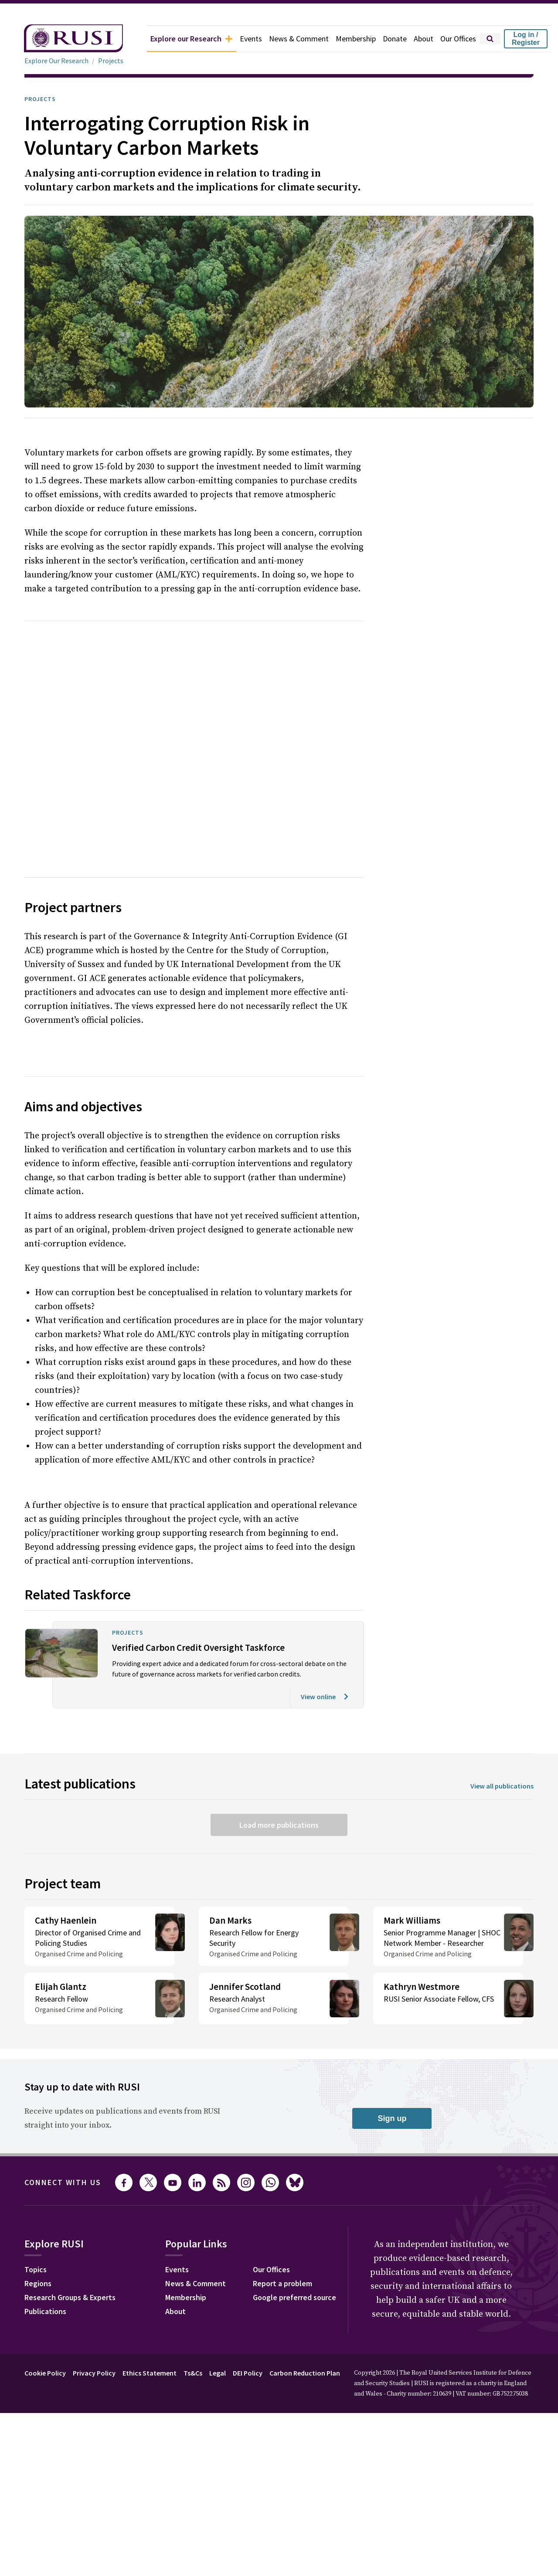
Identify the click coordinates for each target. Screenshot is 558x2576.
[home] (61, 38)
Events (237, 38)
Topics (36, 2239)
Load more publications (279, 1783)
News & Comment (288, 38)
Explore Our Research (58, 60)
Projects (115, 60)
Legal (233, 2341)
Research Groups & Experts (76, 2267)
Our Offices (456, 38)
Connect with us (68, 2151)
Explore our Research (172, 38)
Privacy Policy (101, 2341)
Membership (348, 38)
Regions (39, 2253)
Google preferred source (306, 2267)
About (419, 38)
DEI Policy (266, 2341)
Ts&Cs (206, 2341)
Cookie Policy (47, 2341)
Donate (389, 38)
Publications (47, 2281)
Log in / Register (526, 38)
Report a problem (292, 2253)
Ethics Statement (159, 2341)
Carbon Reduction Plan (328, 2341)
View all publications (499, 1744)
